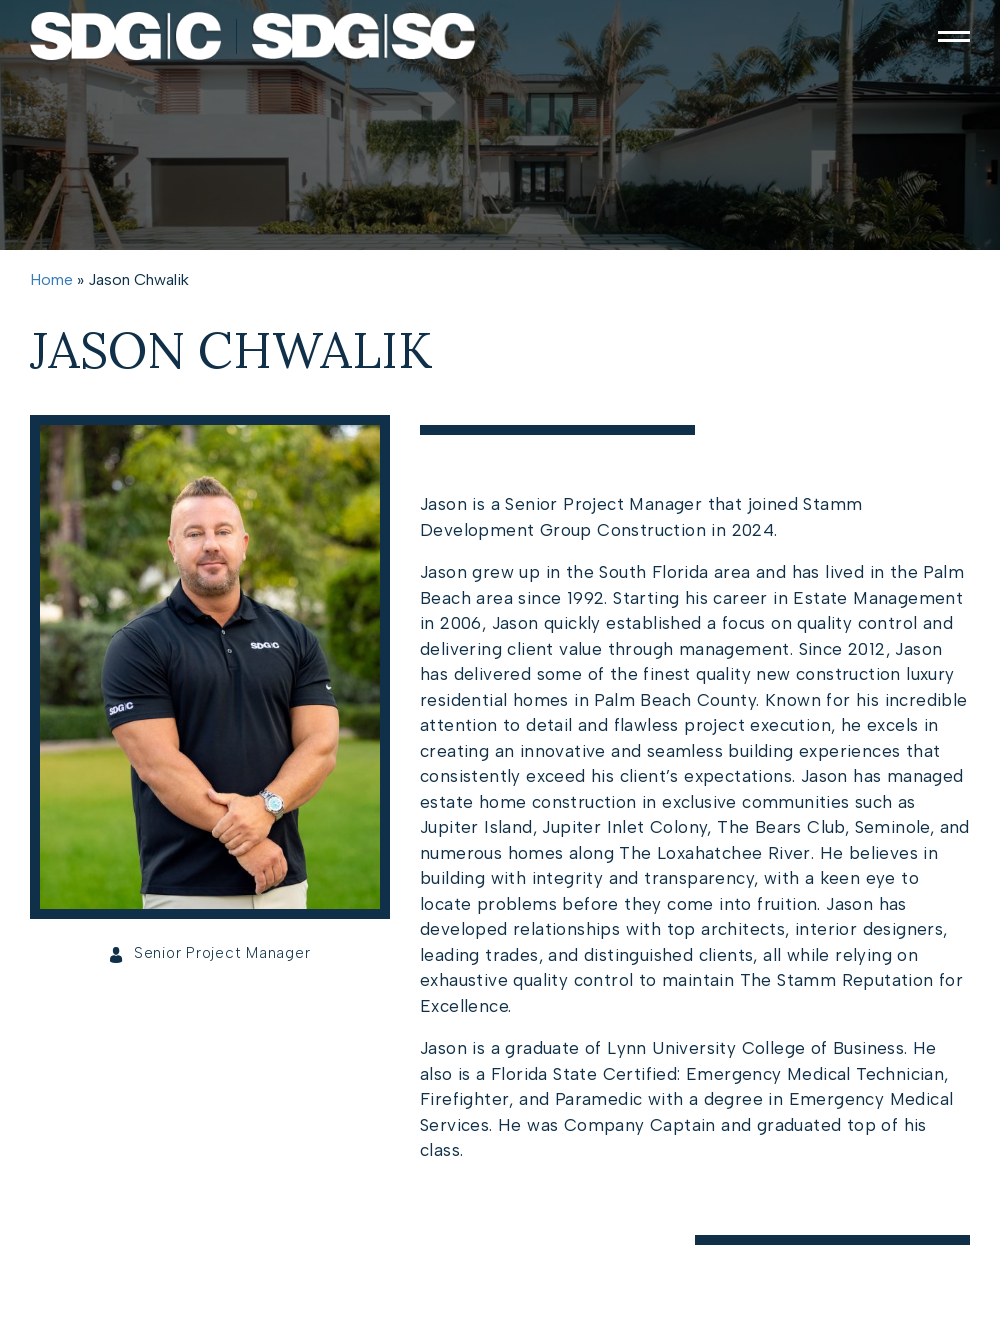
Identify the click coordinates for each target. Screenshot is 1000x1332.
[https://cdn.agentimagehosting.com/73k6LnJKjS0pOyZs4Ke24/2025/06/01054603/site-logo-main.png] (253, 36)
